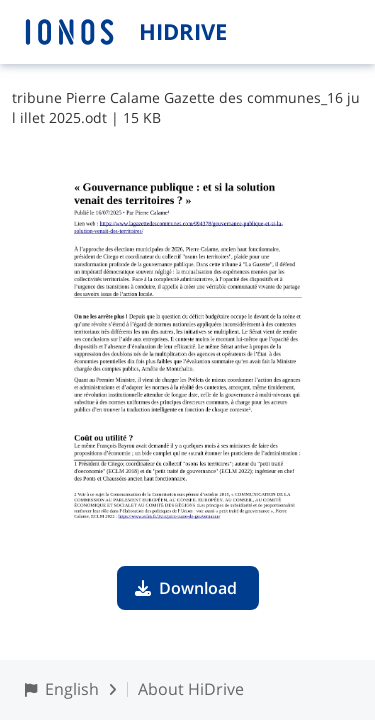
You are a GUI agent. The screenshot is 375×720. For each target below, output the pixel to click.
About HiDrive (191, 689)
